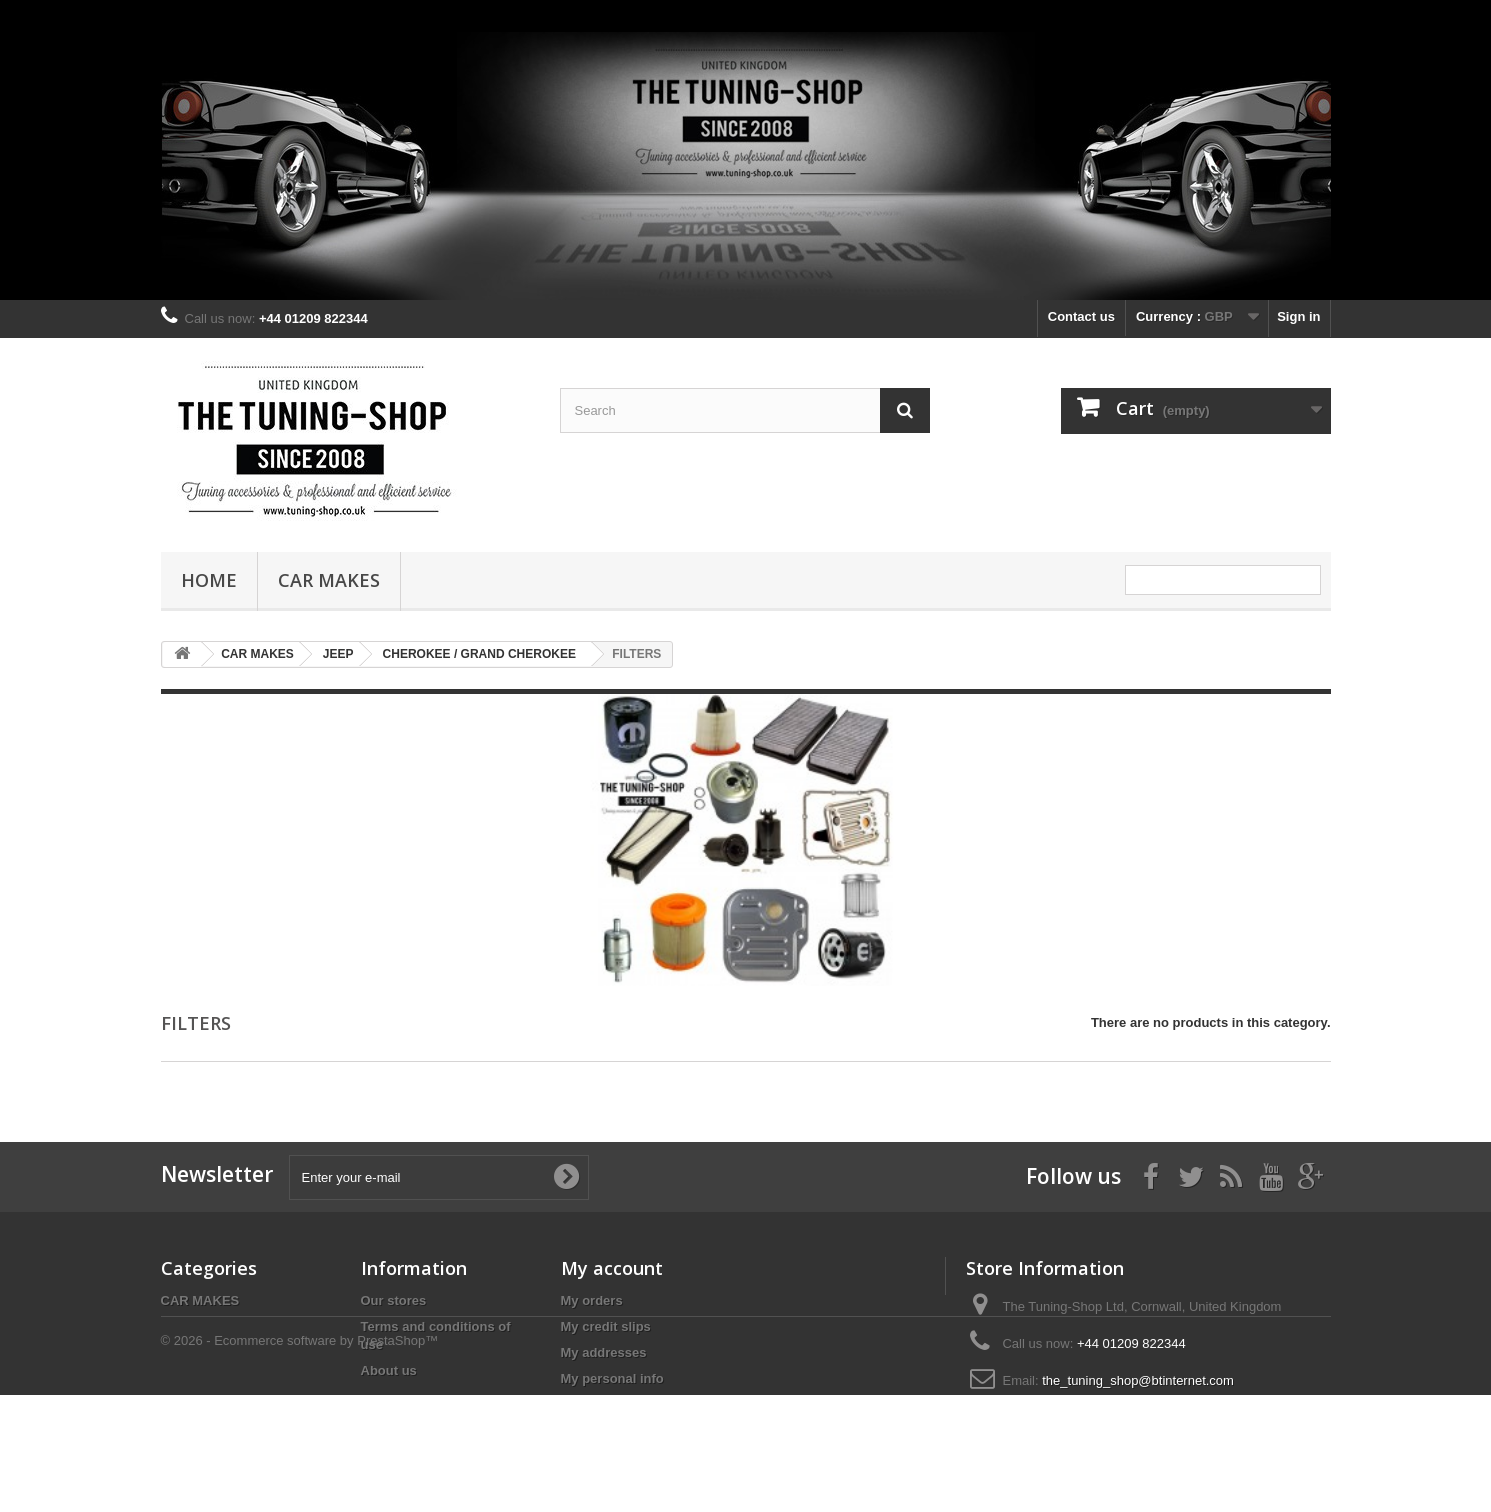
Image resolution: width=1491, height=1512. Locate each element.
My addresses (604, 1352)
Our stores (394, 1300)
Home (209, 580)
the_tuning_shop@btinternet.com (1138, 1380)
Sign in (1298, 316)
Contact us (1081, 316)
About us (389, 1370)
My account (612, 1268)
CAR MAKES (329, 580)
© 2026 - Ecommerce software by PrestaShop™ (300, 1457)
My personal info (612, 1378)
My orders (592, 1300)
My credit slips (606, 1326)
